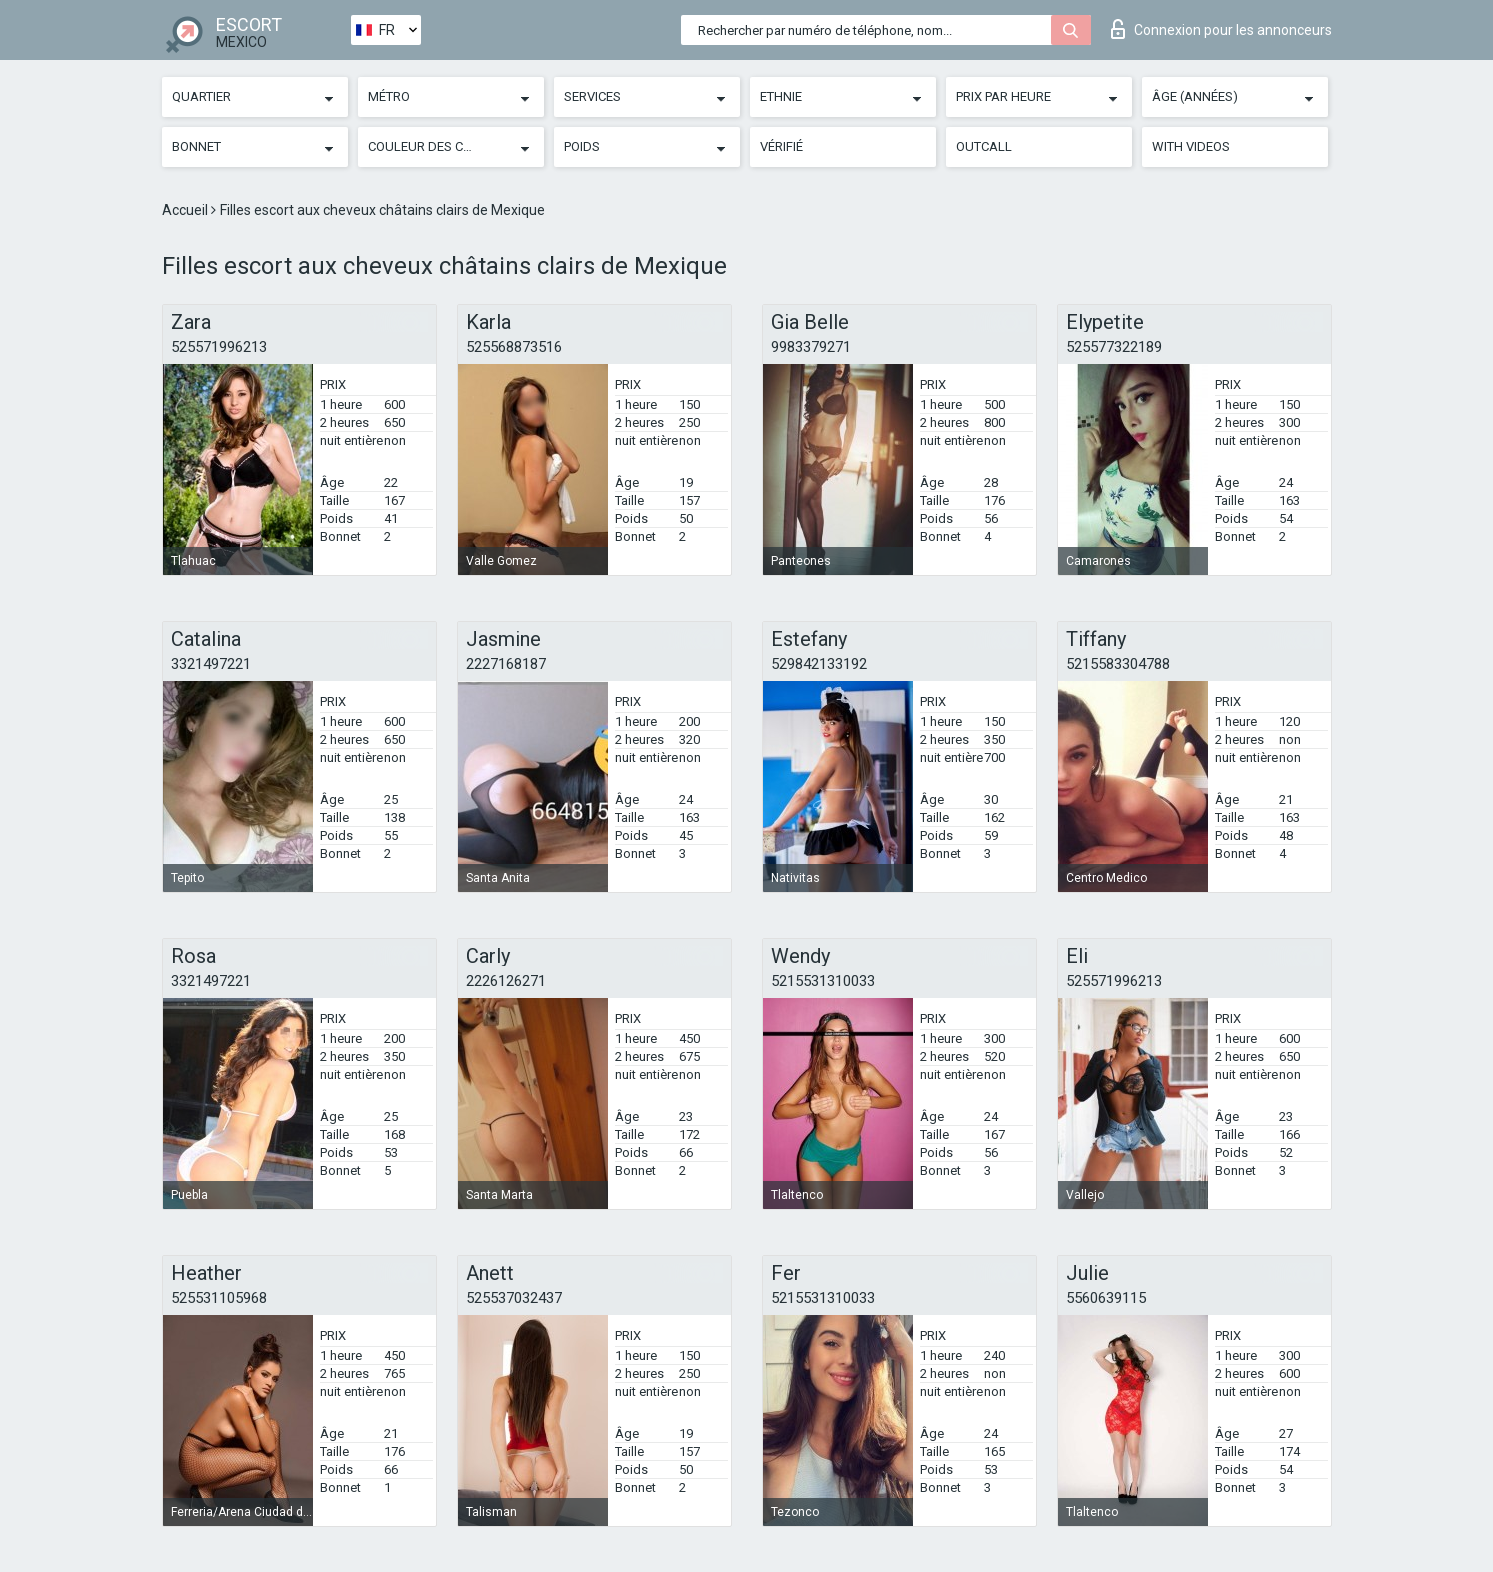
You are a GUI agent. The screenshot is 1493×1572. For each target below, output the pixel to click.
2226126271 (506, 981)
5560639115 (1106, 1298)
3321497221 (211, 664)
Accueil (186, 210)
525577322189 (1114, 347)
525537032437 (514, 1298)
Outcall (984, 146)
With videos (1191, 146)
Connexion (1221, 29)
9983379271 (811, 347)
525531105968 (219, 1298)
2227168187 (506, 664)
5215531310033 (823, 981)
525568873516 (514, 347)
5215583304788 (1118, 664)
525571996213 (219, 347)
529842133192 (819, 664)
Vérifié (781, 146)
